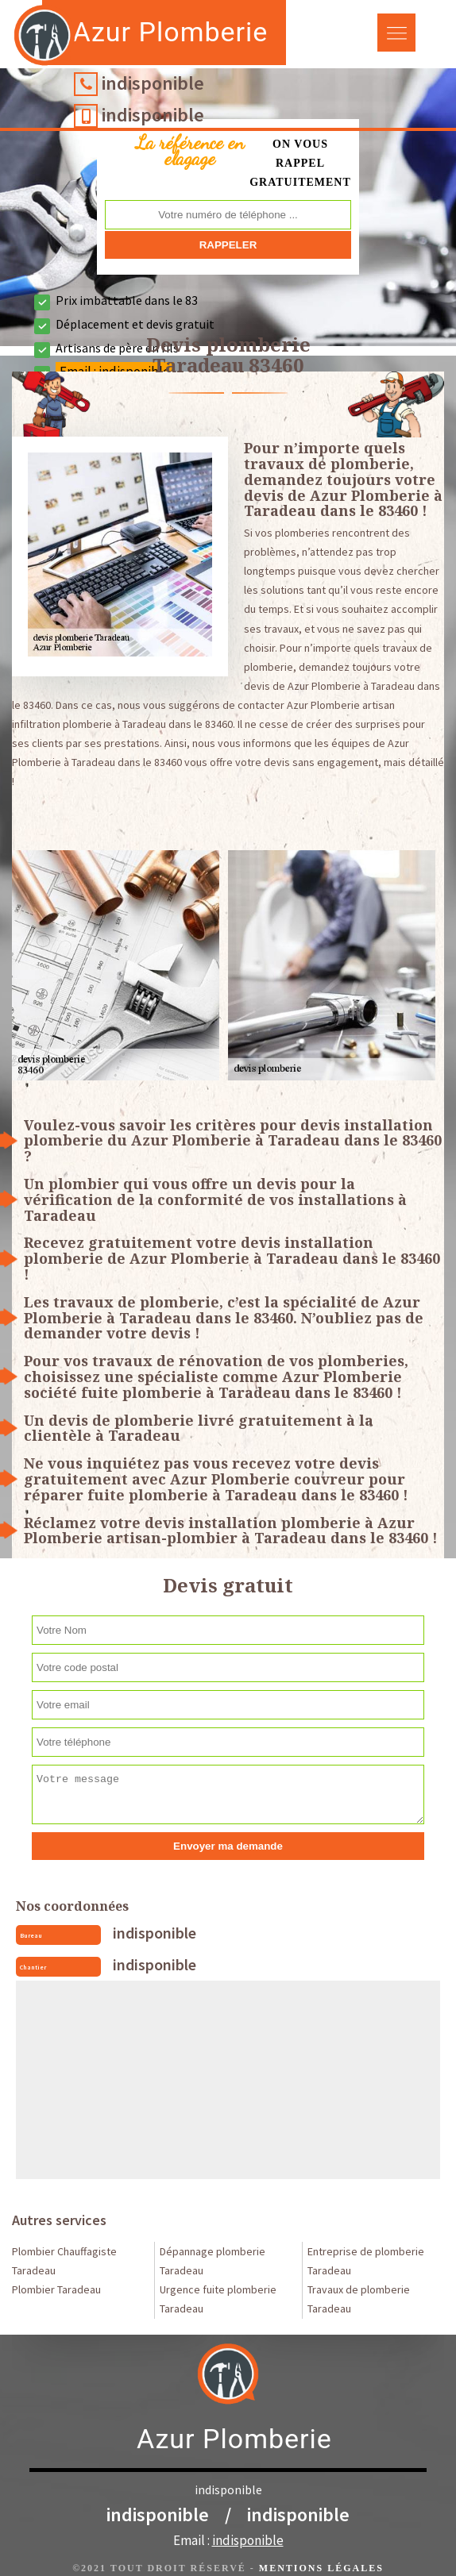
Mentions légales (321, 2568)
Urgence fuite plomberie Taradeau (218, 2299)
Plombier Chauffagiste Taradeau (64, 2261)
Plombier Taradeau (56, 2289)
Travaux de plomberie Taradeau (358, 2299)
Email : (228, 2540)
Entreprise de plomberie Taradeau (365, 2261)
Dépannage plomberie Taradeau (212, 2261)
